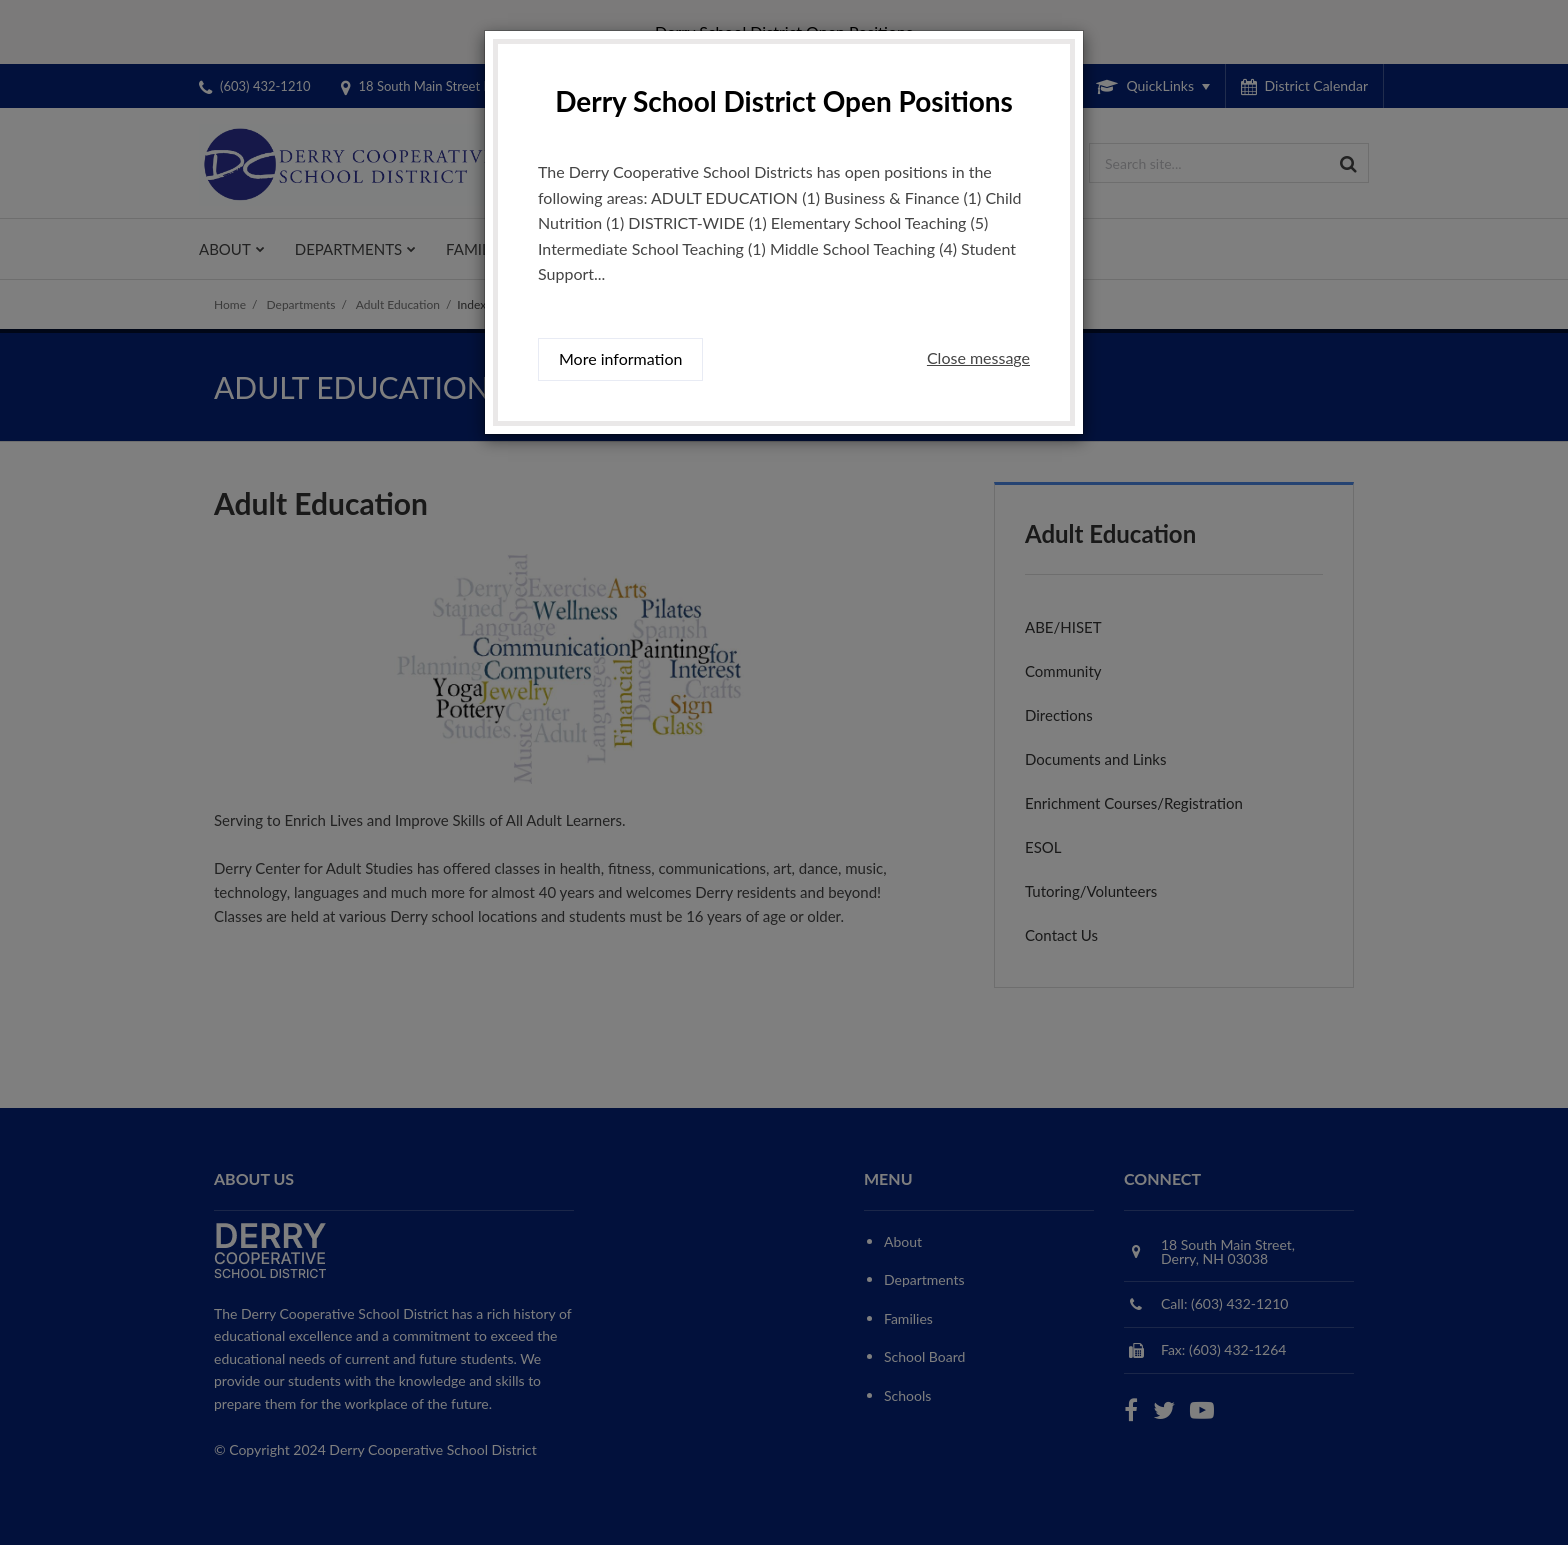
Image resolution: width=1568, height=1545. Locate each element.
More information (620, 358)
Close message (978, 357)
